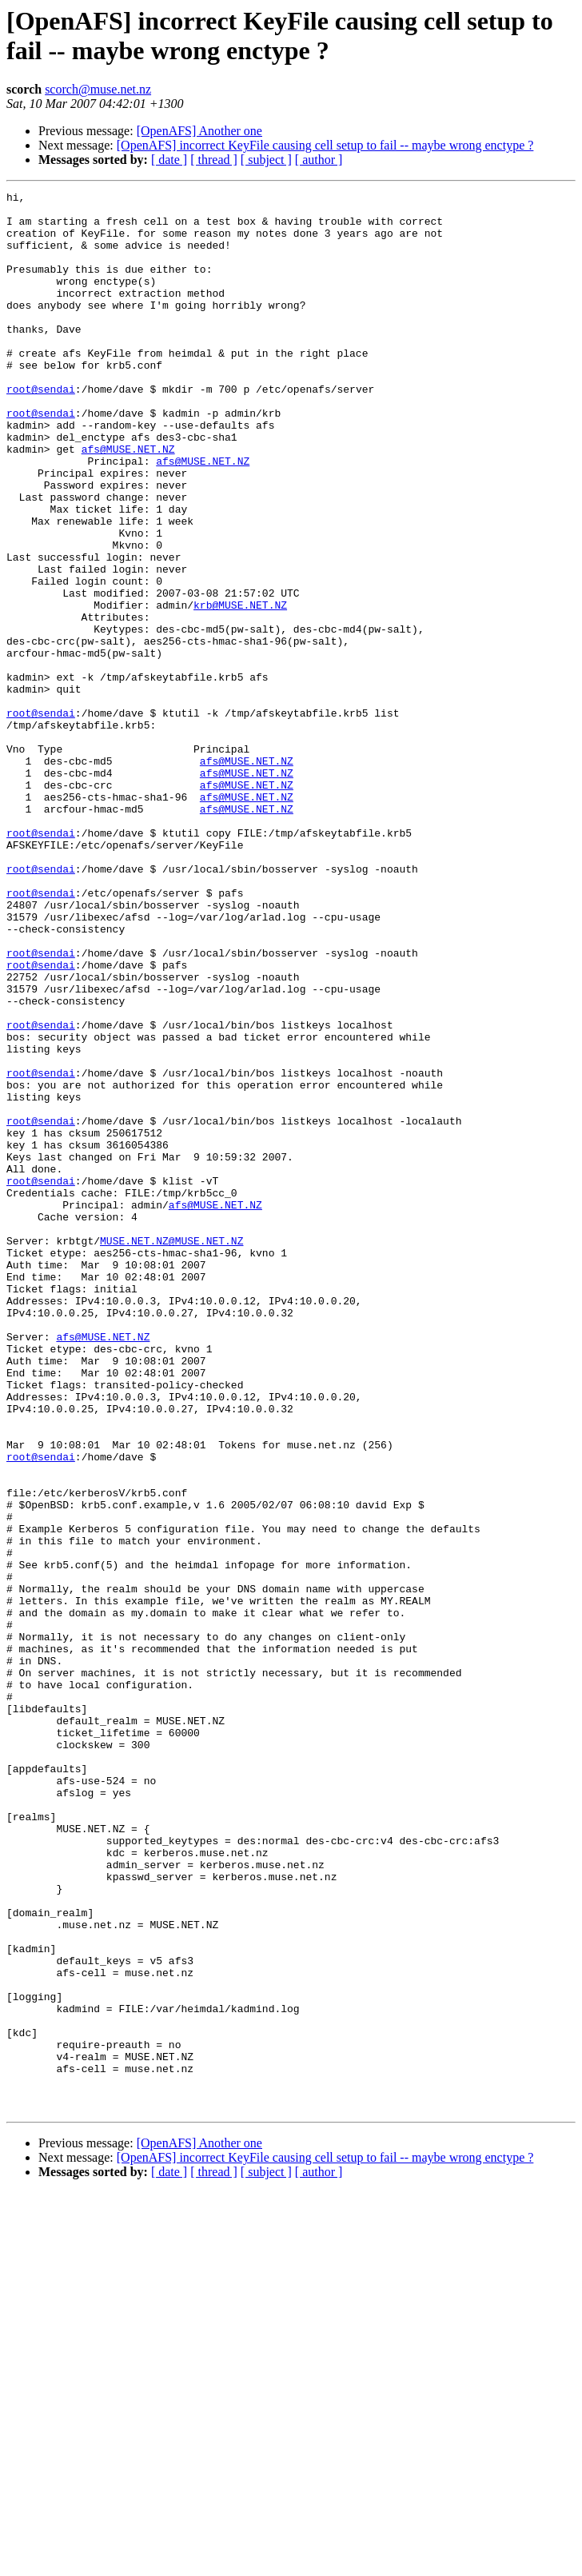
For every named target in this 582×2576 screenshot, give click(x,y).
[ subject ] (266, 159)
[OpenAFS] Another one (199, 131)
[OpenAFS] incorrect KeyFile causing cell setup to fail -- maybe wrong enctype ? (325, 145)
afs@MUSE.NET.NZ (128, 501)
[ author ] (319, 159)
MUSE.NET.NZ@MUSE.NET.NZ (171, 1451)
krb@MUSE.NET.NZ (240, 688)
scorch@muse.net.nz (98, 89)
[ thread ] (213, 159)
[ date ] (169, 159)
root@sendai (40, 429)
